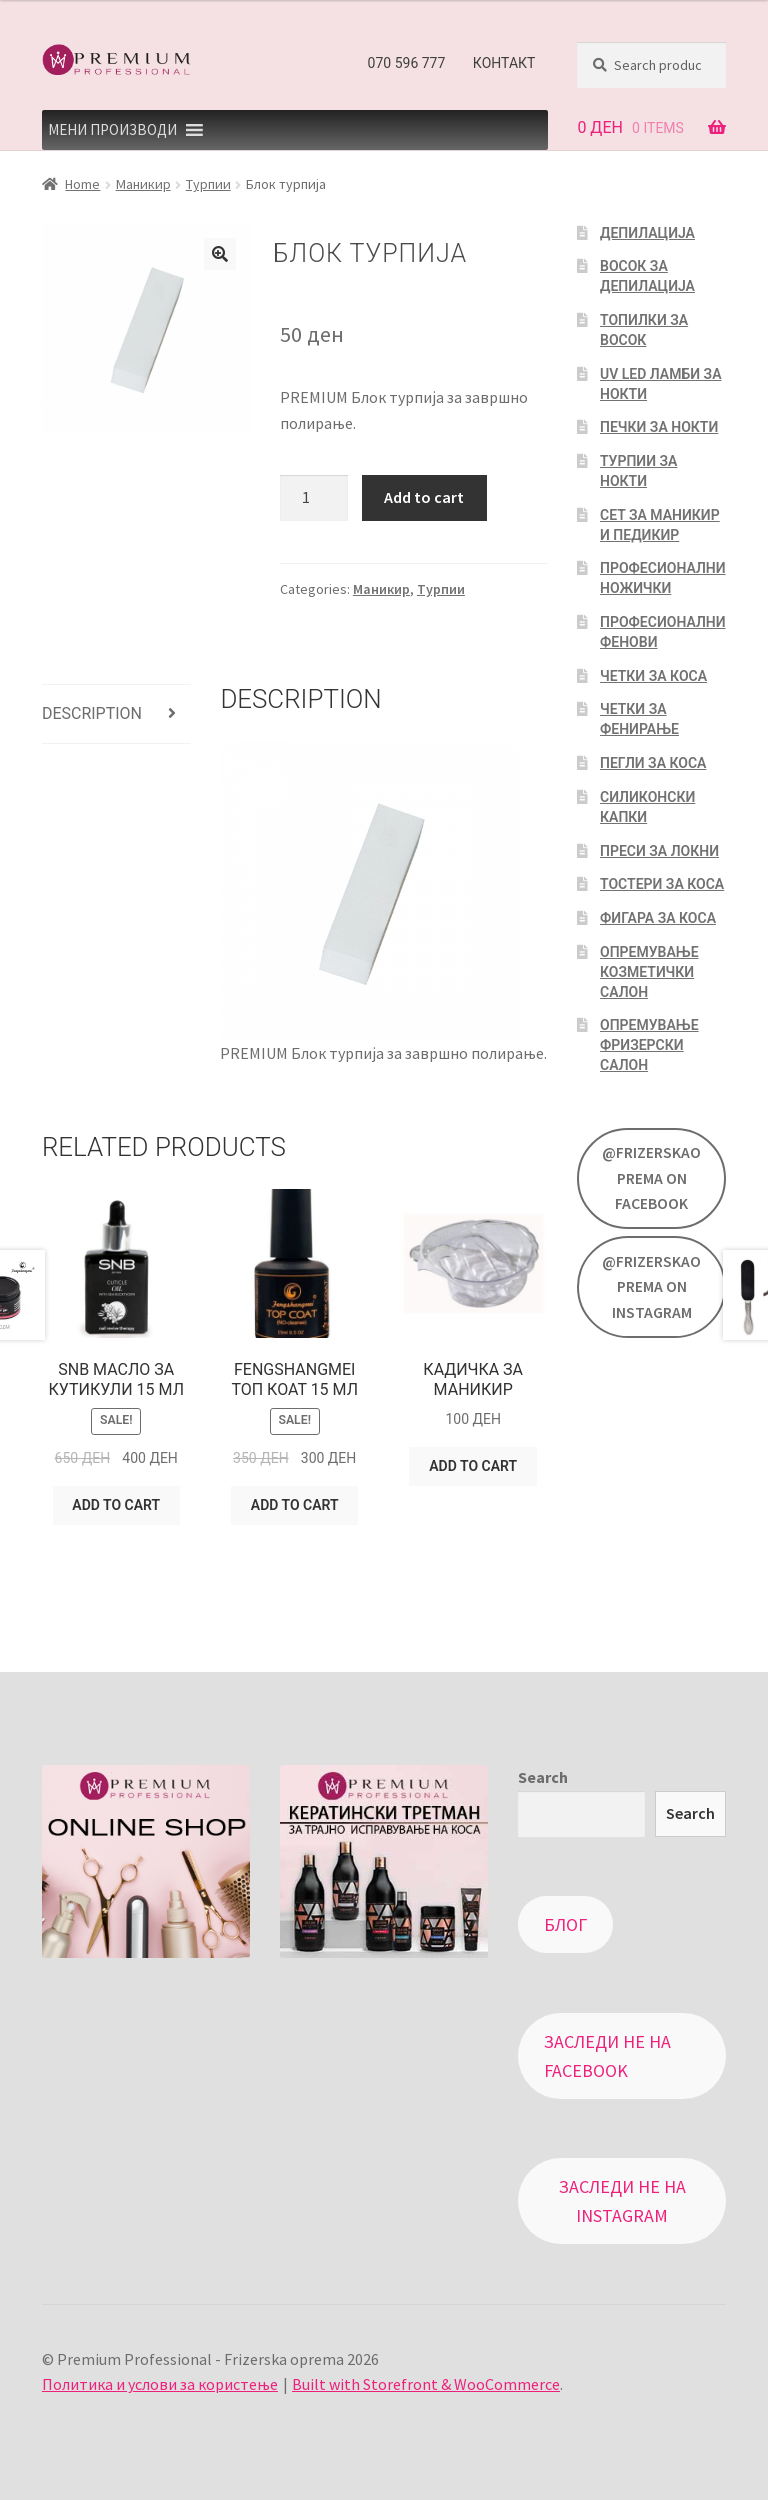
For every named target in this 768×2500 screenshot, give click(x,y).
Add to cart (424, 497)
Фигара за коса (658, 918)
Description (92, 713)
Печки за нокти (659, 427)
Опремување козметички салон (649, 972)
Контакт (504, 63)
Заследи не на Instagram (622, 2201)
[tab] (116, 714)
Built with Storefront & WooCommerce (426, 2384)
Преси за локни (659, 851)
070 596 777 (407, 63)
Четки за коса (653, 676)
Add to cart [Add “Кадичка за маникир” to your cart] (473, 1466)
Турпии (208, 184)
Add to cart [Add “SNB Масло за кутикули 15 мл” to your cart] (116, 1505)
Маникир (143, 184)
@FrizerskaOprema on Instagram (651, 1287)
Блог (565, 1924)
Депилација (647, 233)
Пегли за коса (653, 763)
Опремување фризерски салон (649, 1045)
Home (82, 184)
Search (543, 1777)
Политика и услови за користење (160, 2384)
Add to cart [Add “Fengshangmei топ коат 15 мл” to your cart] (295, 1505)
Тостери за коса (662, 884)
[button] (112, 130)
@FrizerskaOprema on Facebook (651, 1178)
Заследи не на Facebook (607, 2056)
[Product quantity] (314, 498)
